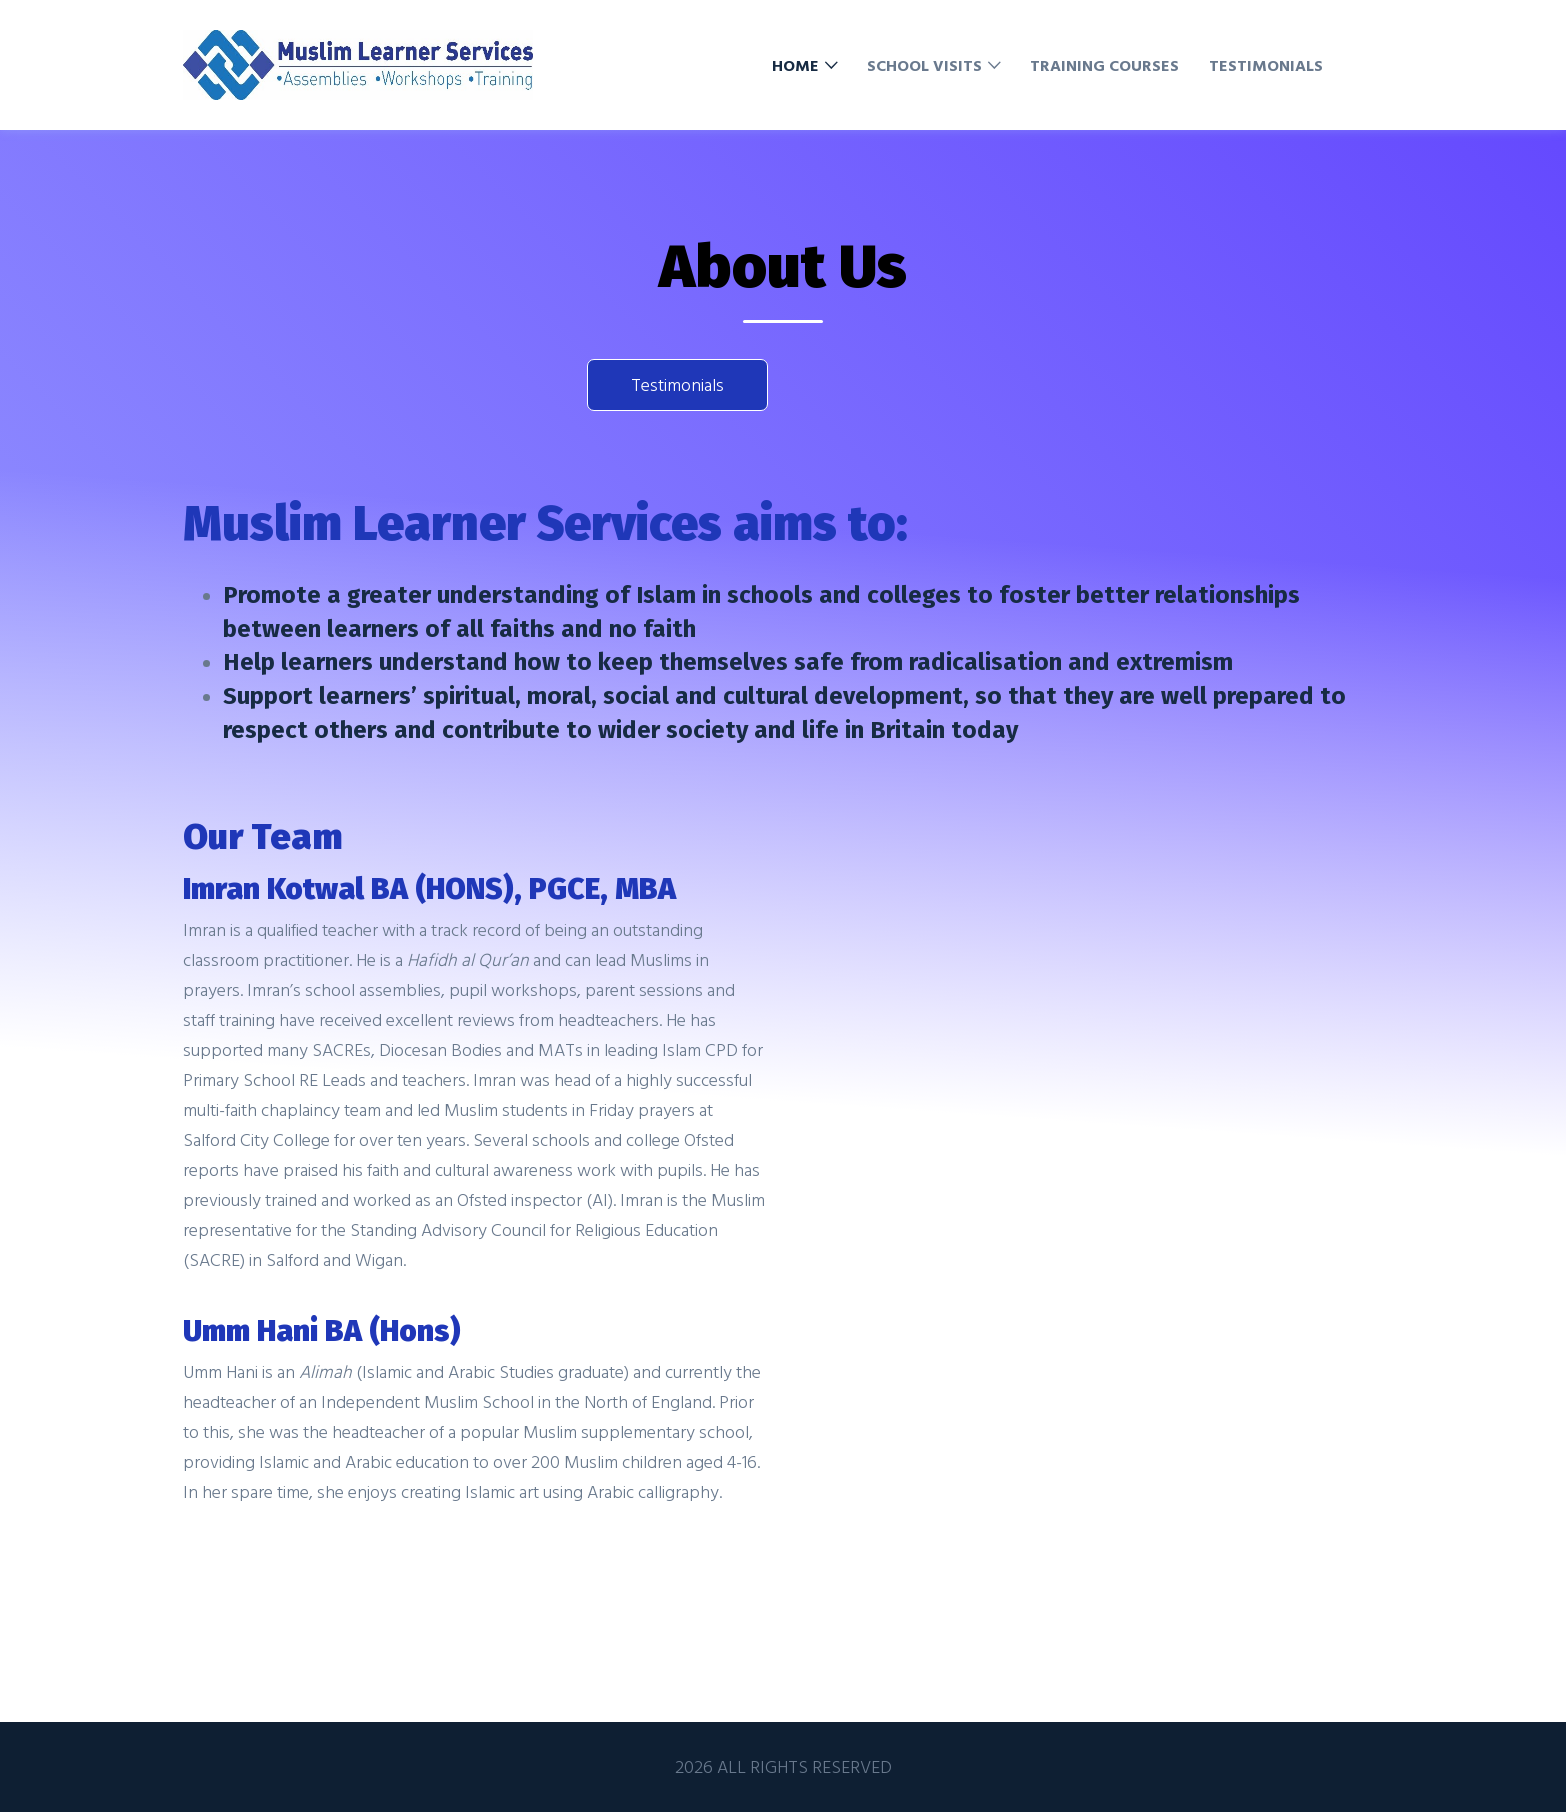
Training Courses (1104, 65)
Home (795, 65)
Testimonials (1266, 65)
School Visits (924, 65)
